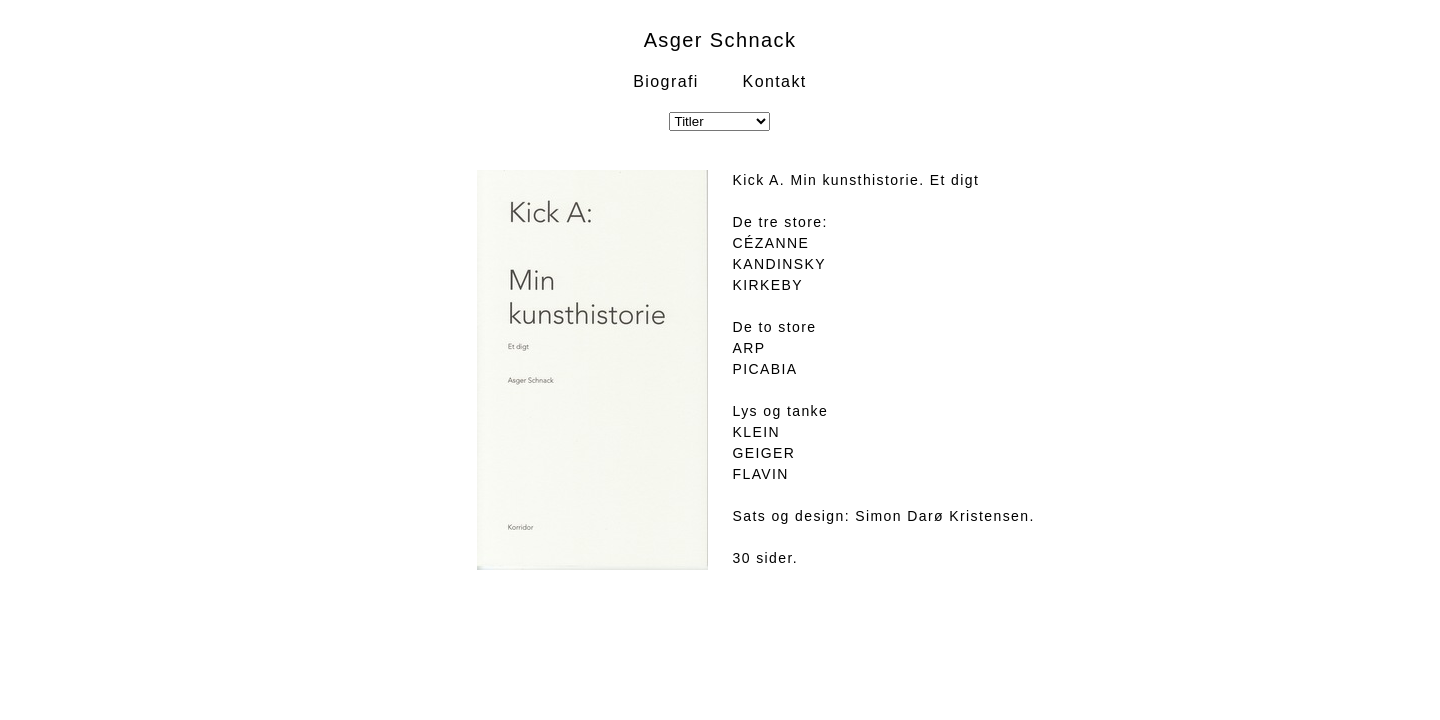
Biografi (665, 81)
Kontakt (775, 81)
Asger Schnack (720, 40)
